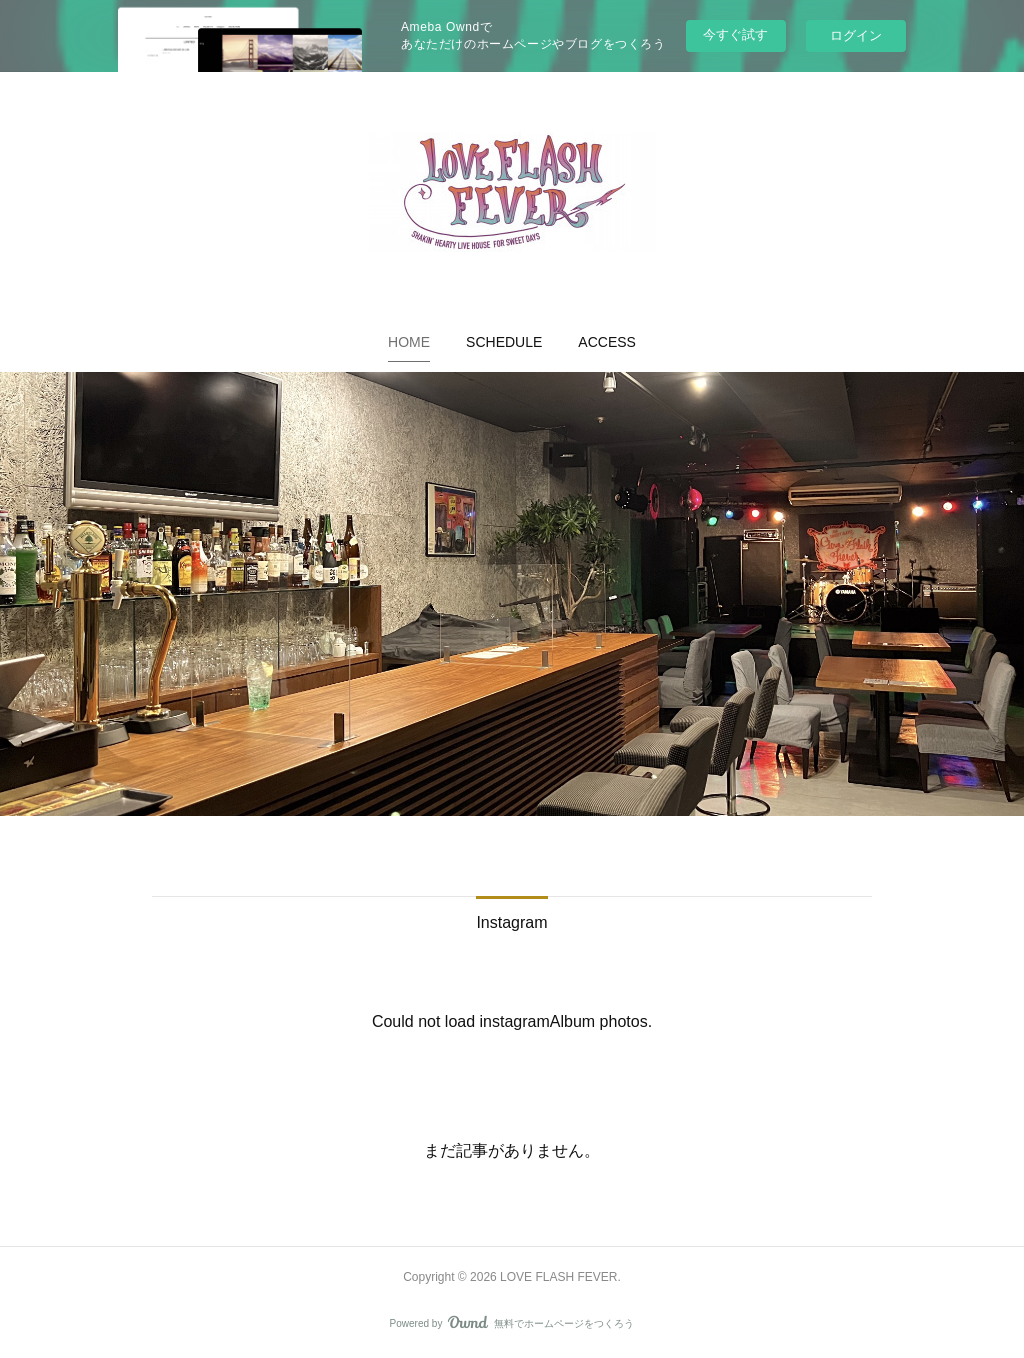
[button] (409, 342)
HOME (409, 342)
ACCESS (607, 342)
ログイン (856, 35)
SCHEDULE (504, 342)
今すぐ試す (735, 34)
